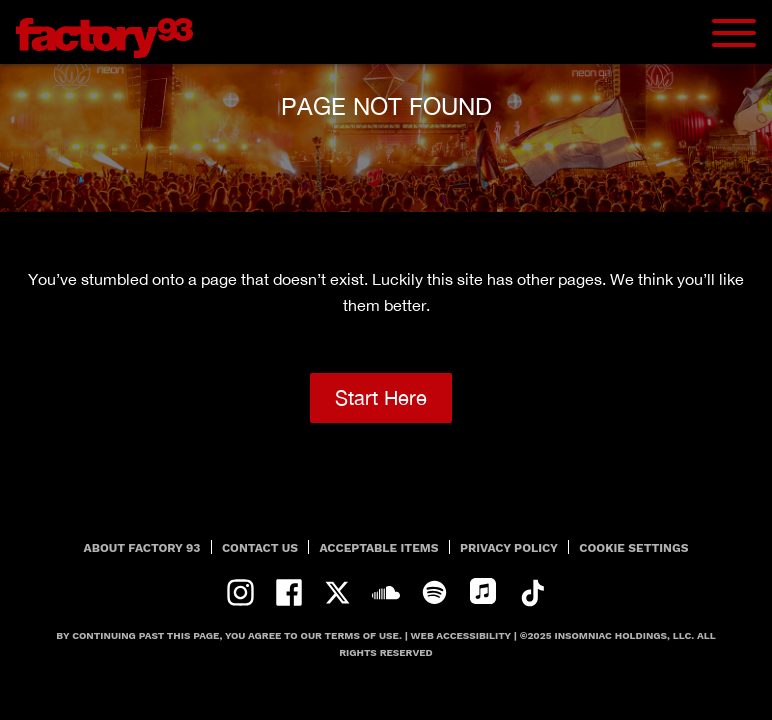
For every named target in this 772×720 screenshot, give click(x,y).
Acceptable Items (379, 548)
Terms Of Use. (363, 635)
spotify (434, 592)
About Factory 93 (142, 548)
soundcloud (386, 592)
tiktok (531, 592)
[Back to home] (112, 32)
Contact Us (260, 548)
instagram (240, 592)
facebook (289, 592)
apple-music (483, 592)
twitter (337, 592)
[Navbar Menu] (734, 33)
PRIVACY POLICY (509, 548)
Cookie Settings (633, 548)
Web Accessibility (461, 635)
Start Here (381, 397)
